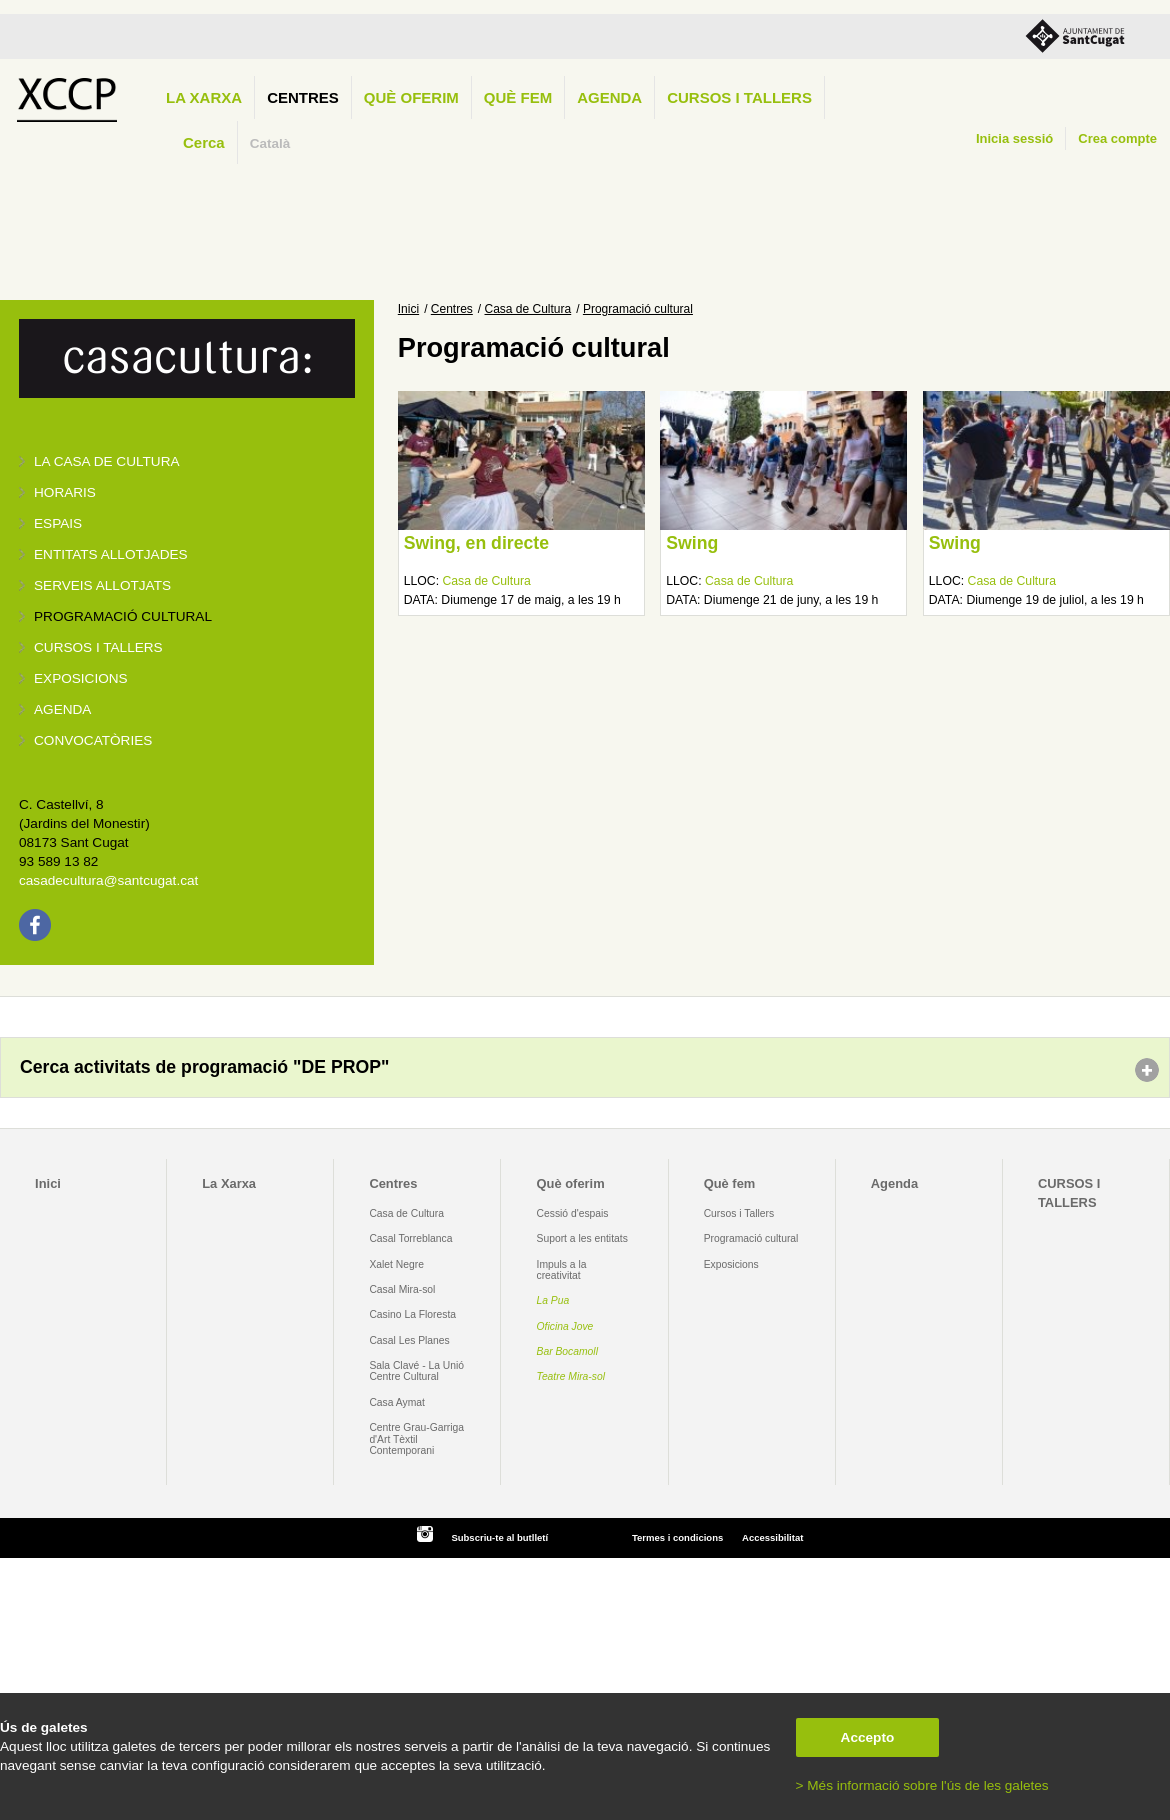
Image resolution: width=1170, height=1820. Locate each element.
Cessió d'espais (573, 1213)
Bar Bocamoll (567, 1351)
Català (270, 143)
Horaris (65, 492)
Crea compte (1117, 138)
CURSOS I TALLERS (739, 97)
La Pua (553, 1300)
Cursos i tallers (98, 647)
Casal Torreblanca (410, 1238)
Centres (303, 97)
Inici (408, 309)
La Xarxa (204, 97)
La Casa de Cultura (107, 461)
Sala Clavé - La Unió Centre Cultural (416, 1371)
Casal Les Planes (409, 1340)
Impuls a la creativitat (562, 1270)
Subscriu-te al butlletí (499, 1537)
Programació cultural (123, 616)
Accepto (868, 1737)
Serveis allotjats (102, 585)
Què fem (518, 97)
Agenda (609, 97)
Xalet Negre (396, 1264)
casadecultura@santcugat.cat (108, 880)
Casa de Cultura (528, 309)
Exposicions (81, 678)
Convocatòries (93, 740)
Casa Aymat (397, 1402)
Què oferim (411, 97)
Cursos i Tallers (739, 1213)
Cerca (204, 142)
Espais (58, 523)
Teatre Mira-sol (571, 1376)
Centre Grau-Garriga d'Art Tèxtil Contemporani (416, 1439)
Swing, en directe (476, 543)
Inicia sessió (1014, 138)
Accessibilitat (772, 1537)
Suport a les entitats (582, 1238)
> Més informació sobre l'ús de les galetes (922, 1785)
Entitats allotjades (111, 554)
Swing (692, 543)
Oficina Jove (565, 1326)
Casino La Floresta (412, 1314)
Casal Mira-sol (402, 1289)
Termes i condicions (677, 1537)
